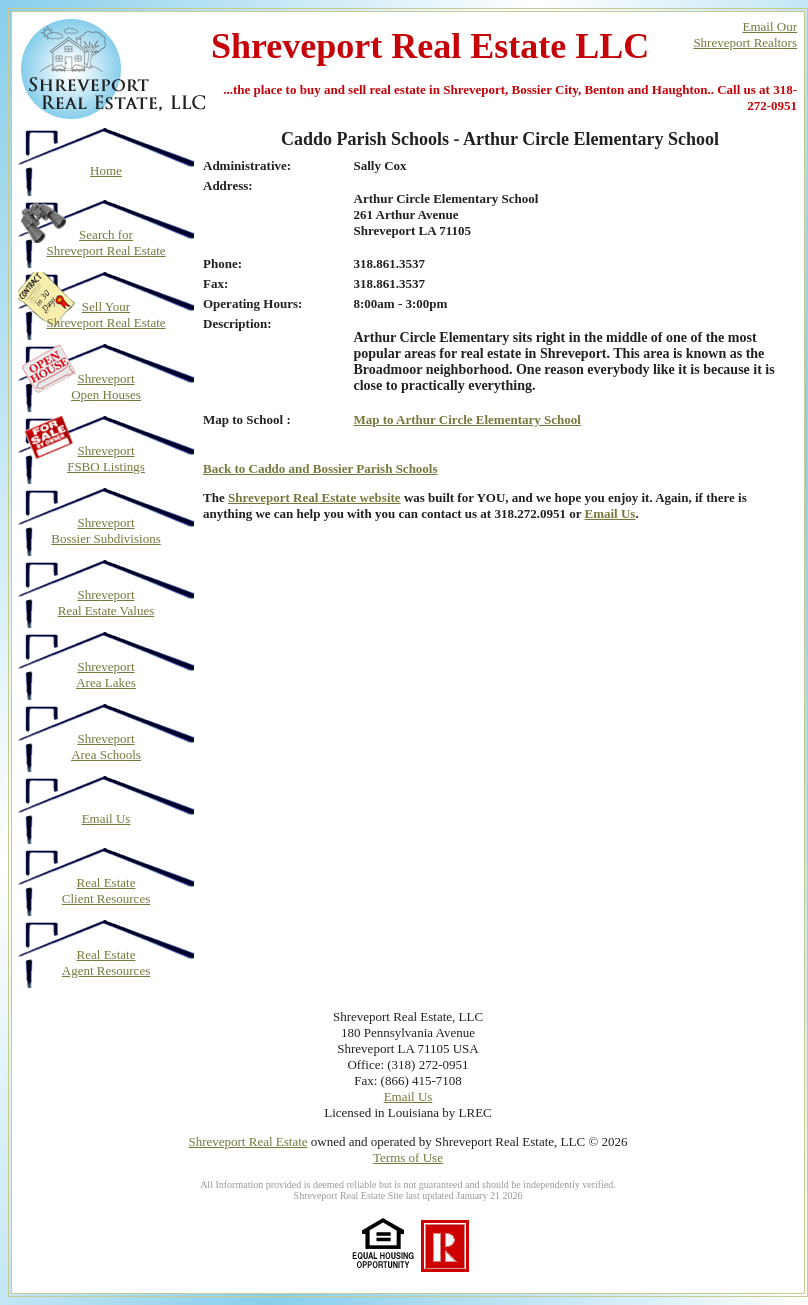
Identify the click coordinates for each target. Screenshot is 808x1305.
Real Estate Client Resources (106, 890)
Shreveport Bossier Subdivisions (105, 530)
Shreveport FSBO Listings (106, 458)
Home (106, 170)
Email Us (106, 818)
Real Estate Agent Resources (106, 962)
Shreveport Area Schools (106, 746)
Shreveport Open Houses (106, 386)
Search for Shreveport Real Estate (105, 242)
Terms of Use (408, 1157)
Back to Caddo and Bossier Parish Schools (320, 468)
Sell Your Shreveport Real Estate (105, 314)
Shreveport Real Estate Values (106, 602)
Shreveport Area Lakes (106, 674)
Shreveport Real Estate (247, 1141)
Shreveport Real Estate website (314, 497)
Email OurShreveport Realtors (745, 34)
